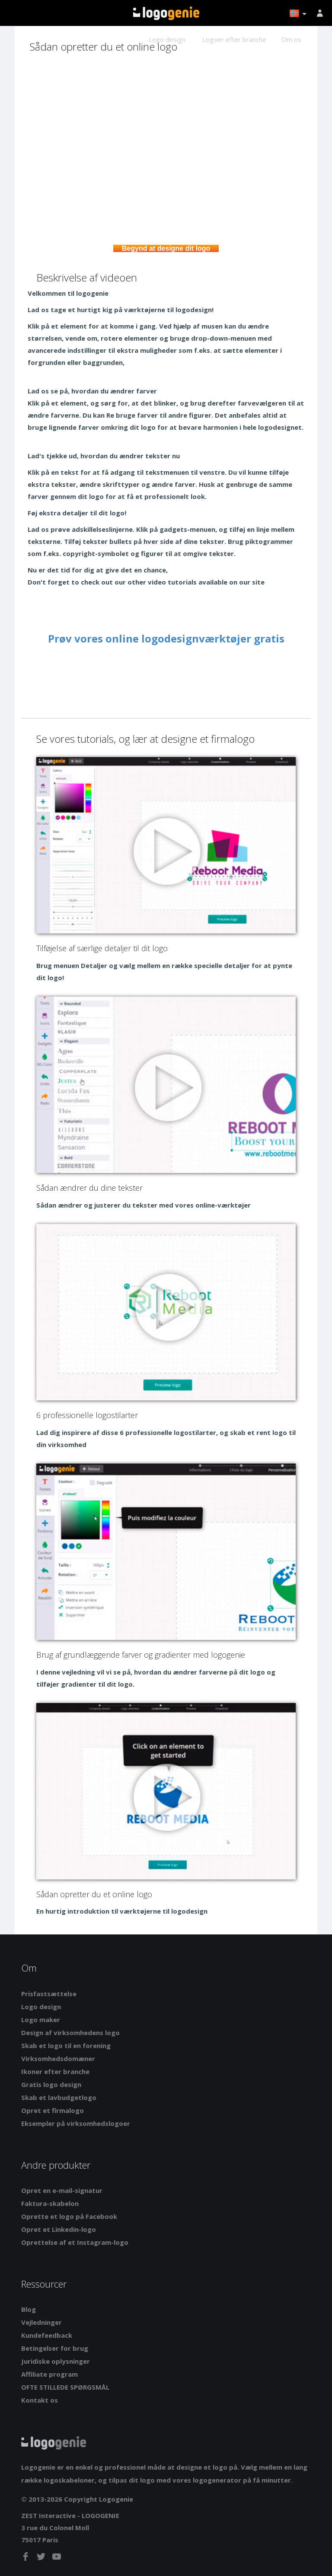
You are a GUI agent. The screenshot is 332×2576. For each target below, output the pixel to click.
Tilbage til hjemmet (166, 13)
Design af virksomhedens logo (70, 2032)
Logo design (167, 39)
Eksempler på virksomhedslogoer (75, 2123)
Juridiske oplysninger (55, 2361)
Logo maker (40, 2019)
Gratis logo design (51, 2084)
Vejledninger (41, 2322)
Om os (291, 39)
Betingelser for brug (54, 2348)
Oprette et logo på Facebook (69, 2216)
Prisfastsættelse (49, 1993)
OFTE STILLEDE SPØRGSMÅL (65, 2387)
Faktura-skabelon (50, 2203)
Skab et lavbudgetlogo (58, 2097)
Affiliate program (49, 2374)
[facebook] (26, 2558)
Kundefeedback (46, 2335)
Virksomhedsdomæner (58, 2058)
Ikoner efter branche (55, 2071)
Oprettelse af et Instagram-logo (74, 2242)
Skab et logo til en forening (66, 2045)
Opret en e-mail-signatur (61, 2190)
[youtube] (56, 2558)
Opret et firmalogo (52, 2110)
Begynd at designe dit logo (166, 248)
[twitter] (42, 2558)
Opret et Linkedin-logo (58, 2229)
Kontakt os (39, 2400)
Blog (28, 2309)
